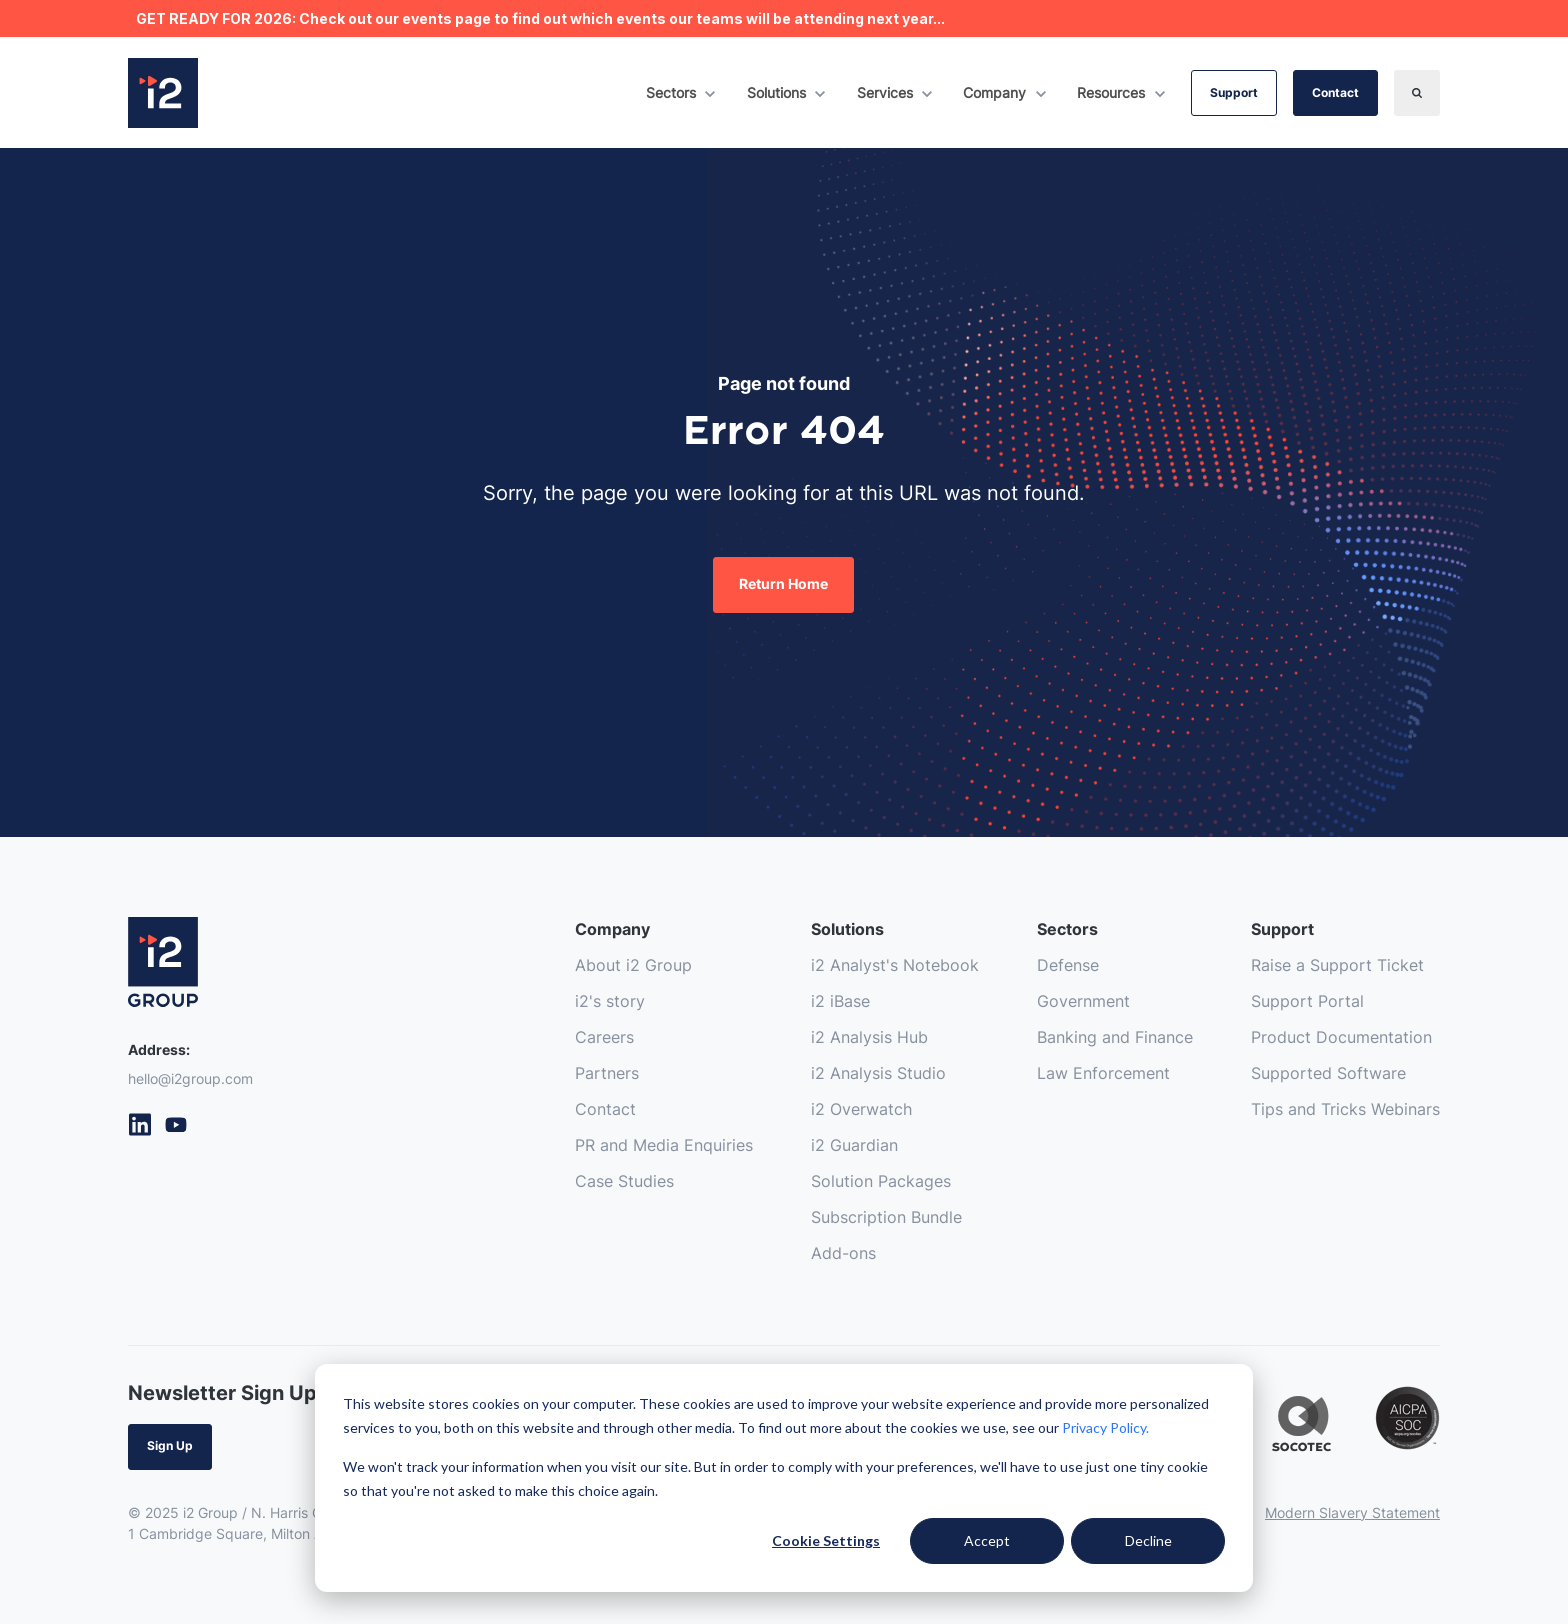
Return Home (783, 583)
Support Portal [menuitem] (1307, 1001)
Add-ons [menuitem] (843, 1253)
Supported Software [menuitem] (1328, 1073)
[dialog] (784, 1478)
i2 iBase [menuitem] (840, 1001)
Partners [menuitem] (607, 1073)
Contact (1335, 92)
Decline (1148, 1540)
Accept (987, 1540)
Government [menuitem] (1083, 1001)
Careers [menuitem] (604, 1037)
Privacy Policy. (1105, 1427)
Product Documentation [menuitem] (1341, 1037)
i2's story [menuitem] (610, 1001)
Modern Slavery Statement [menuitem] (1352, 1512)
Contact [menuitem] (605, 1109)
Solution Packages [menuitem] (881, 1181)
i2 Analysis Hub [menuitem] (869, 1037)
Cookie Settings (826, 1540)
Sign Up (170, 1445)
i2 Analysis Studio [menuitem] (878, 1073)
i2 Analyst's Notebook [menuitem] (895, 965)
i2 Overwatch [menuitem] (861, 1109)
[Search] (1417, 93)
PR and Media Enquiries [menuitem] (664, 1145)
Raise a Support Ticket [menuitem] (1337, 965)
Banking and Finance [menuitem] (1115, 1037)
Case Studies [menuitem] (624, 1181)
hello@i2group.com (190, 1078)
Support (1234, 92)
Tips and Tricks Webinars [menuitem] (1345, 1109)
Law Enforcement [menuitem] (1103, 1073)
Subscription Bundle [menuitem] (886, 1217)
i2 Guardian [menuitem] (854, 1145)
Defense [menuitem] (1068, 965)
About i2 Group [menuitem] (633, 965)
